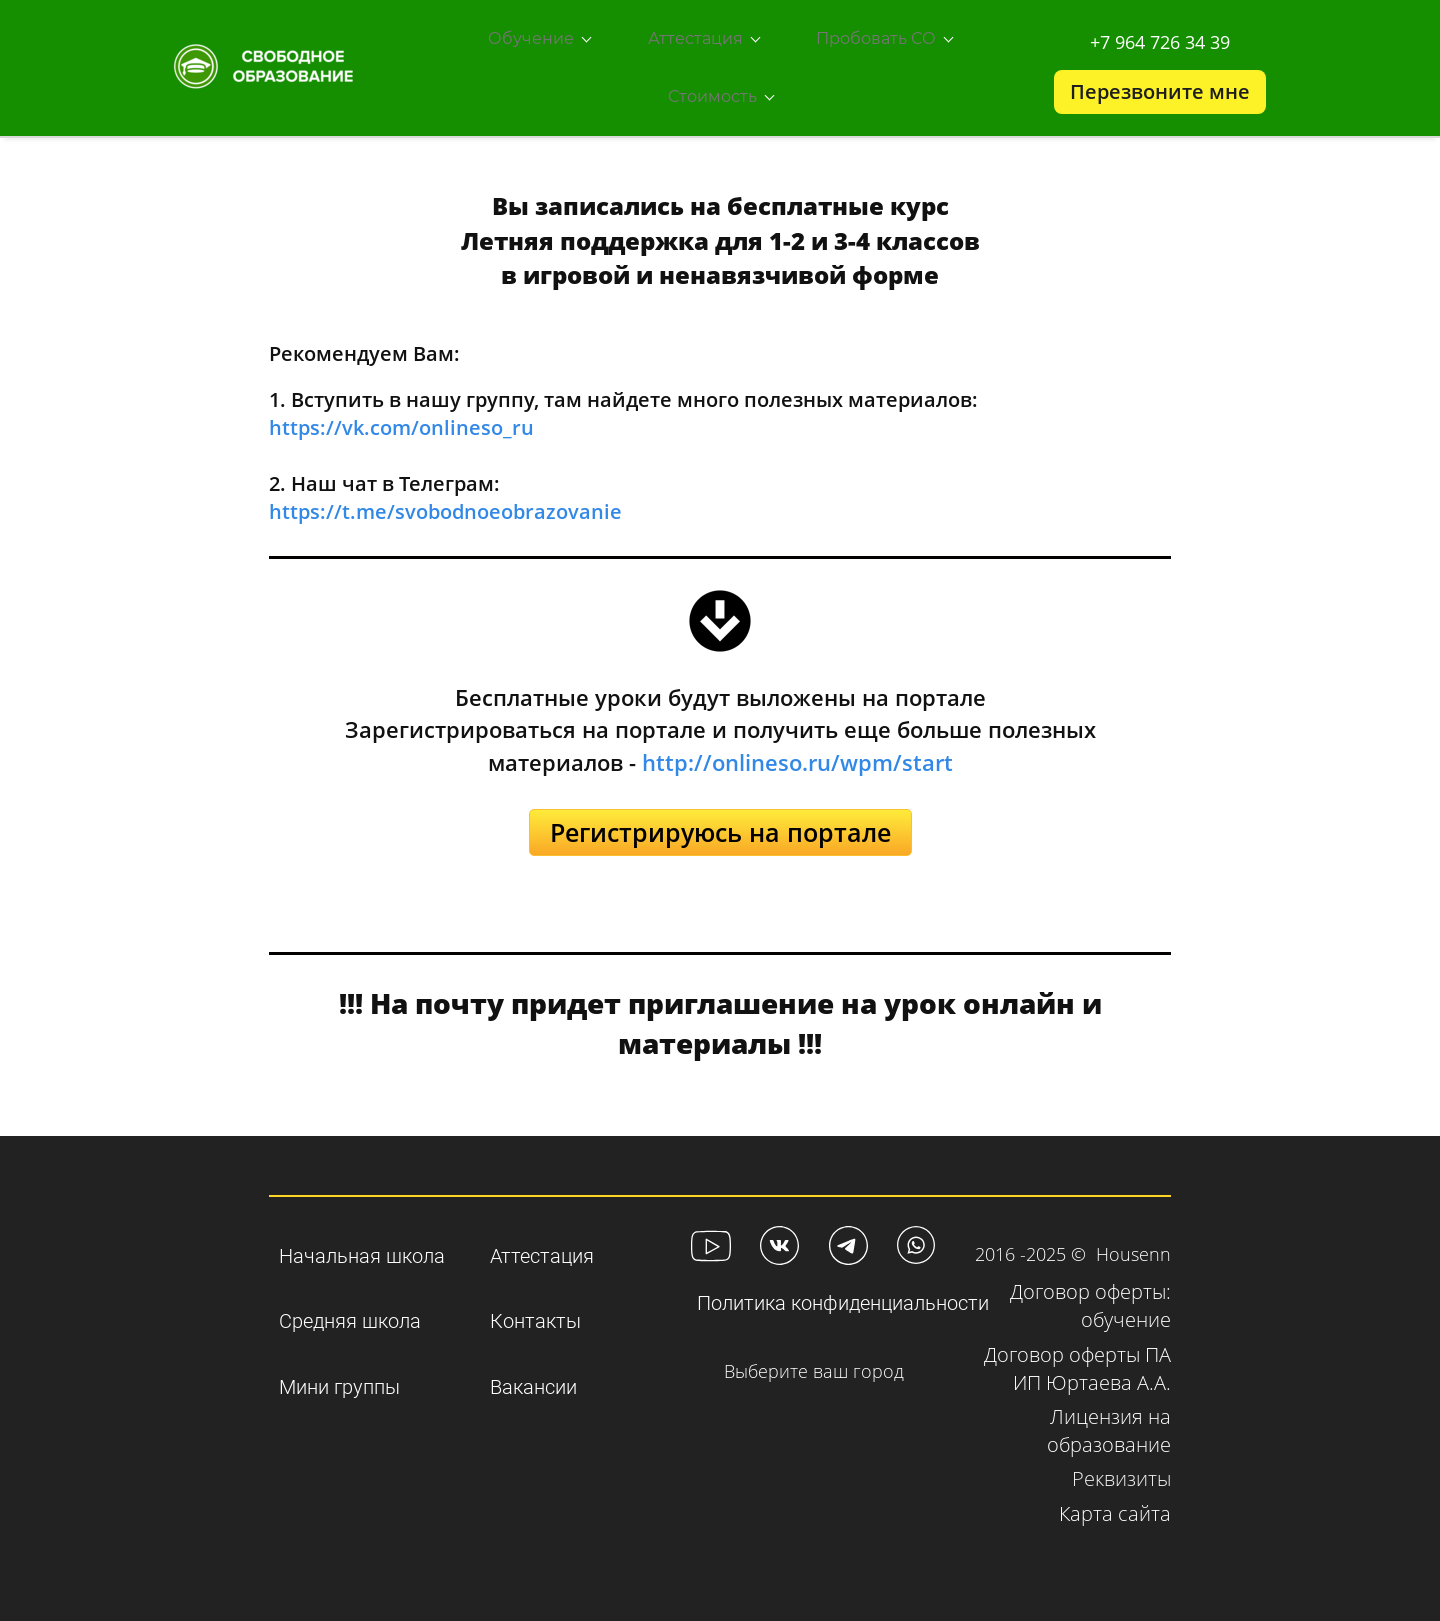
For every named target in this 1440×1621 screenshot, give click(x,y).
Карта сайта (1115, 1489)
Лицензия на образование (1109, 1406)
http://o (683, 738)
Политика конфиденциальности (843, 1279)
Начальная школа (362, 1231)
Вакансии (533, 1363)
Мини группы (339, 1363)
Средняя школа (350, 1297)
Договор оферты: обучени (1090, 1281)
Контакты (535, 1297)
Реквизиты (1121, 1454)
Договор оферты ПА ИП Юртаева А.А (1077, 1344)
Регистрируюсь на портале (720, 808)
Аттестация (542, 1231)
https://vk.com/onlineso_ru (401, 403)
